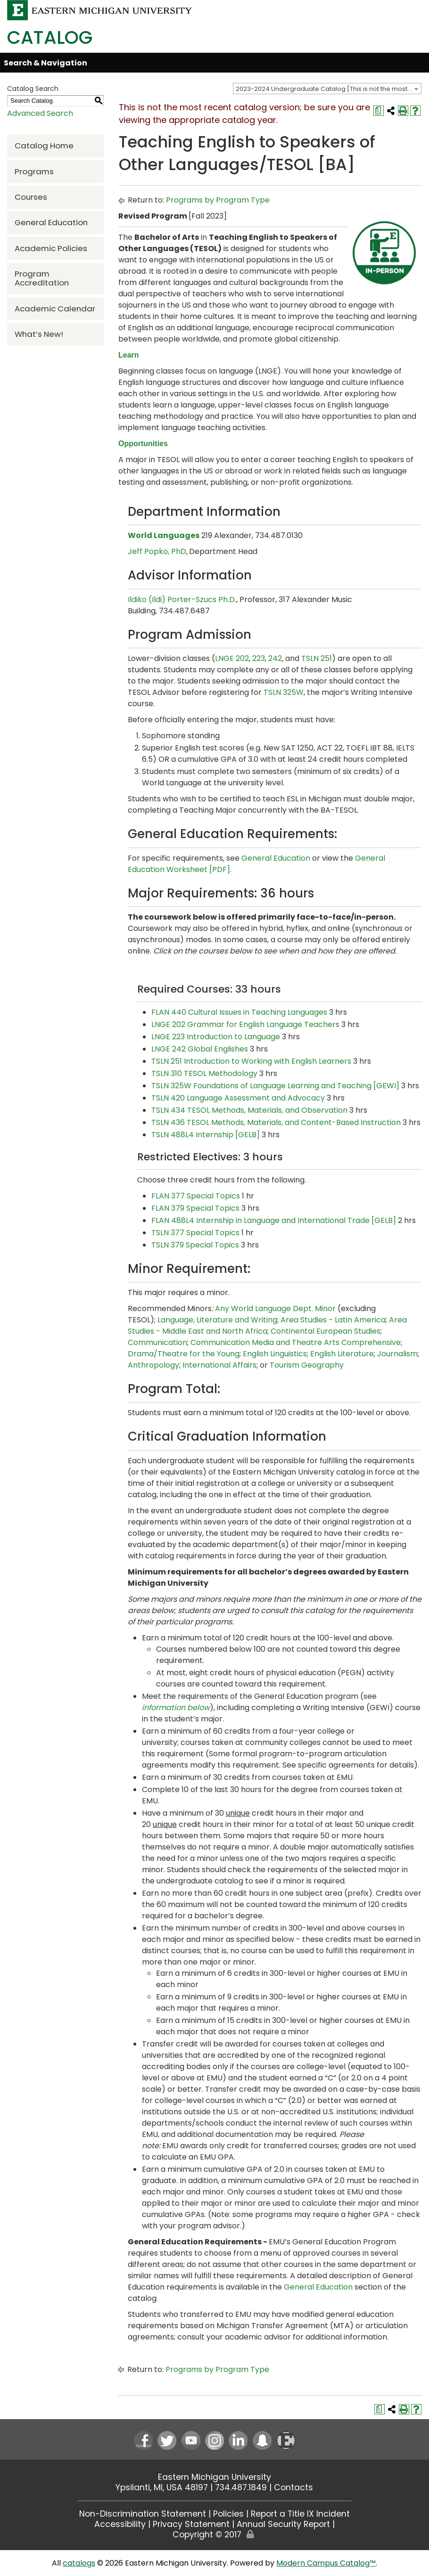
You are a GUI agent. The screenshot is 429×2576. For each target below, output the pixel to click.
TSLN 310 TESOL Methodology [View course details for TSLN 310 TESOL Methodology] (204, 1073)
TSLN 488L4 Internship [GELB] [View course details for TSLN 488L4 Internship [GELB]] (205, 1134)
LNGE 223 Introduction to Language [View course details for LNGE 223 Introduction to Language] (215, 1036)
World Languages (163, 535)
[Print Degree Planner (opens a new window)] (378, 111)
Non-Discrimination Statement (142, 2513)
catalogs (79, 2563)
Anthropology (153, 1365)
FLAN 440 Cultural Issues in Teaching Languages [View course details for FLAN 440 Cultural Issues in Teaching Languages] (239, 1012)
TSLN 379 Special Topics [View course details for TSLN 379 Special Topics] (195, 1244)
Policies (228, 2513)
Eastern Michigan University (214, 2477)
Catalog (49, 37)
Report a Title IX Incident (300, 2513)
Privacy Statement (191, 2524)
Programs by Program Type (218, 200)
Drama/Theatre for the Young (183, 1353)
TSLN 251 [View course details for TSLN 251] (316, 658)
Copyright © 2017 (207, 2534)
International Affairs (219, 1365)
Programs (34, 171)
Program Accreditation (42, 278)
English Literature (342, 1353)
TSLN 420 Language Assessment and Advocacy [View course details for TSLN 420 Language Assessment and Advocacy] (238, 1097)
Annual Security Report (283, 2524)
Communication (157, 1342)
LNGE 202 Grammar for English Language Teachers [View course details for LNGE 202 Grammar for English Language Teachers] (245, 1024)
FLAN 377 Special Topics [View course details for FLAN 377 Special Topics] (195, 1195)
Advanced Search (40, 113)
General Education (51, 222)
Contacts (293, 2487)
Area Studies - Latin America (333, 1319)
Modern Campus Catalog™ (326, 2563)
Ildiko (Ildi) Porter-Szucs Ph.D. (182, 599)
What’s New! (39, 334)
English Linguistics (275, 1353)
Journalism (397, 1353)
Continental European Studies (325, 1331)
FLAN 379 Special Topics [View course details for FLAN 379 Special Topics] (195, 1208)
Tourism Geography (307, 1365)
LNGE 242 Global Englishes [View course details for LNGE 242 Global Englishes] (199, 1048)
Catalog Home (44, 145)
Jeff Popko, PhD (157, 551)
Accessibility (120, 2524)
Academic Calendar (55, 308)
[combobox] (327, 88)
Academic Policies (51, 248)
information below (176, 1707)
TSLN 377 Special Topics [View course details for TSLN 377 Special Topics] (195, 1232)
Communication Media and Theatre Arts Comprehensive (295, 1342)
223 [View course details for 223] (258, 658)
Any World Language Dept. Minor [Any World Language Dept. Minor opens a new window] (275, 1308)
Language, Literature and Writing (217, 1319)
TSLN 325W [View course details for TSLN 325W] (284, 692)
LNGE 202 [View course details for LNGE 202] (232, 658)
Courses (31, 197)
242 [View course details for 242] (275, 658)
